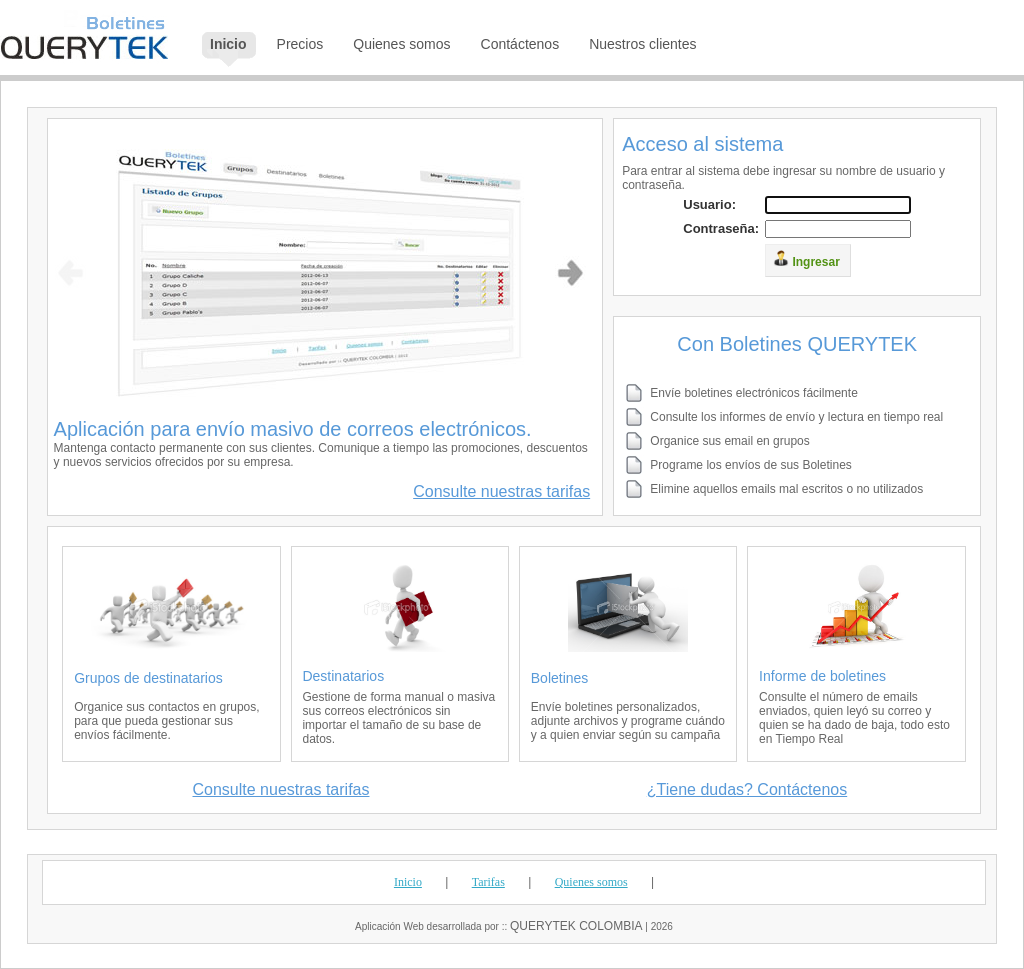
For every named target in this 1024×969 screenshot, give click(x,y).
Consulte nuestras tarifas (501, 491)
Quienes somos (591, 882)
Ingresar (806, 259)
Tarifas (488, 882)
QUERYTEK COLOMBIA (576, 926)
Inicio (408, 882)
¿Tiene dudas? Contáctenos (747, 789)
